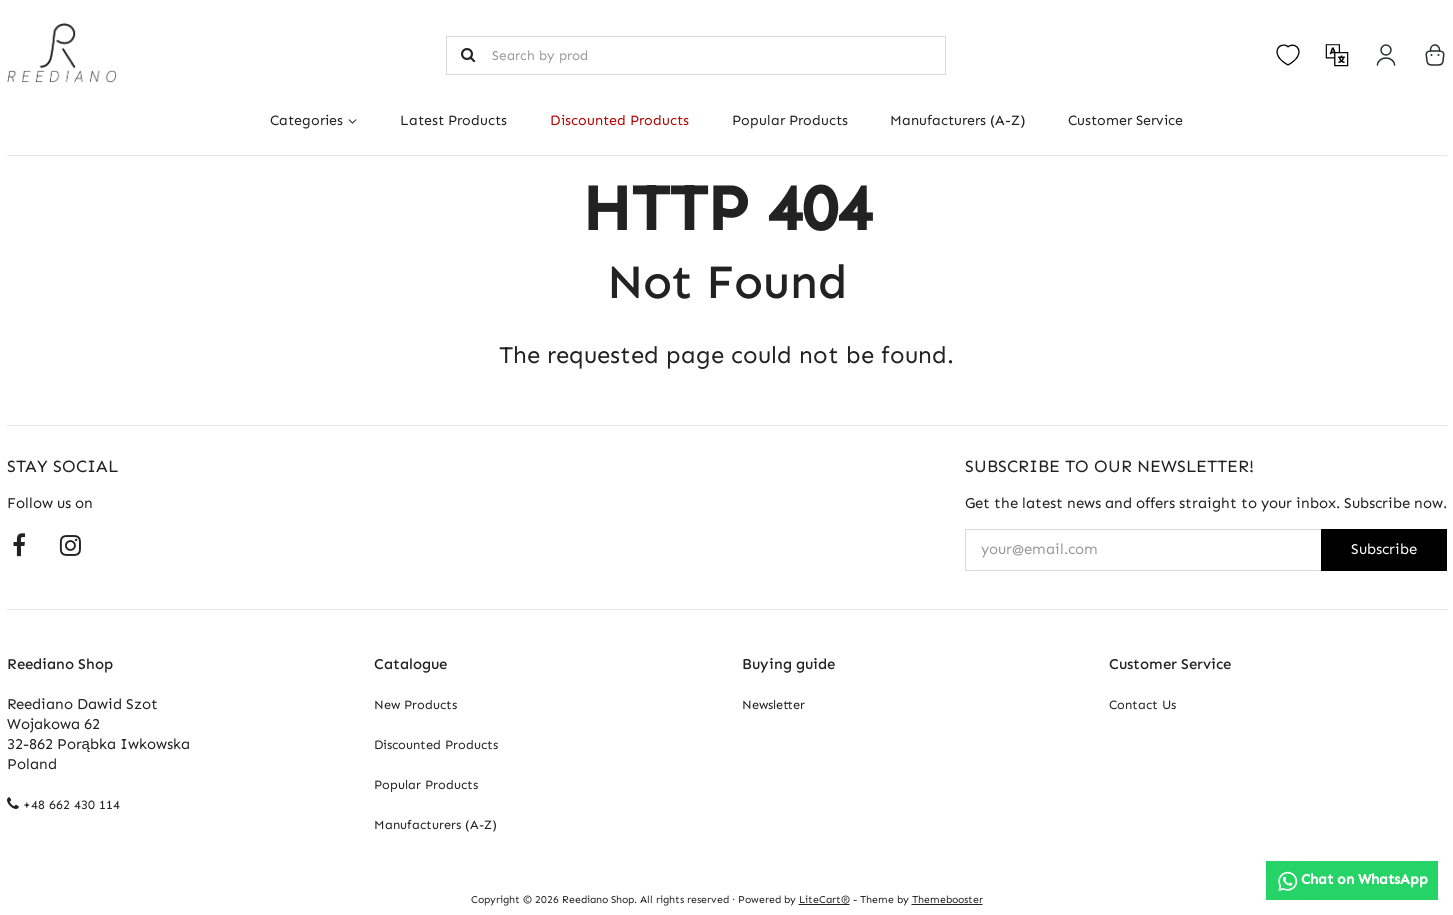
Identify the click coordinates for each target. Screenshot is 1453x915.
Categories (306, 120)
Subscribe (1384, 549)
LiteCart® (824, 899)
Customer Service (1125, 120)
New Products (415, 704)
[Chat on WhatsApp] (1352, 880)
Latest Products (453, 120)
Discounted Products (619, 120)
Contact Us (1142, 704)
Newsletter (773, 704)
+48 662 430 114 (71, 804)
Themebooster (947, 899)
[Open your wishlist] (1288, 55)
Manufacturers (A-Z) (957, 120)
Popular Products (790, 120)
